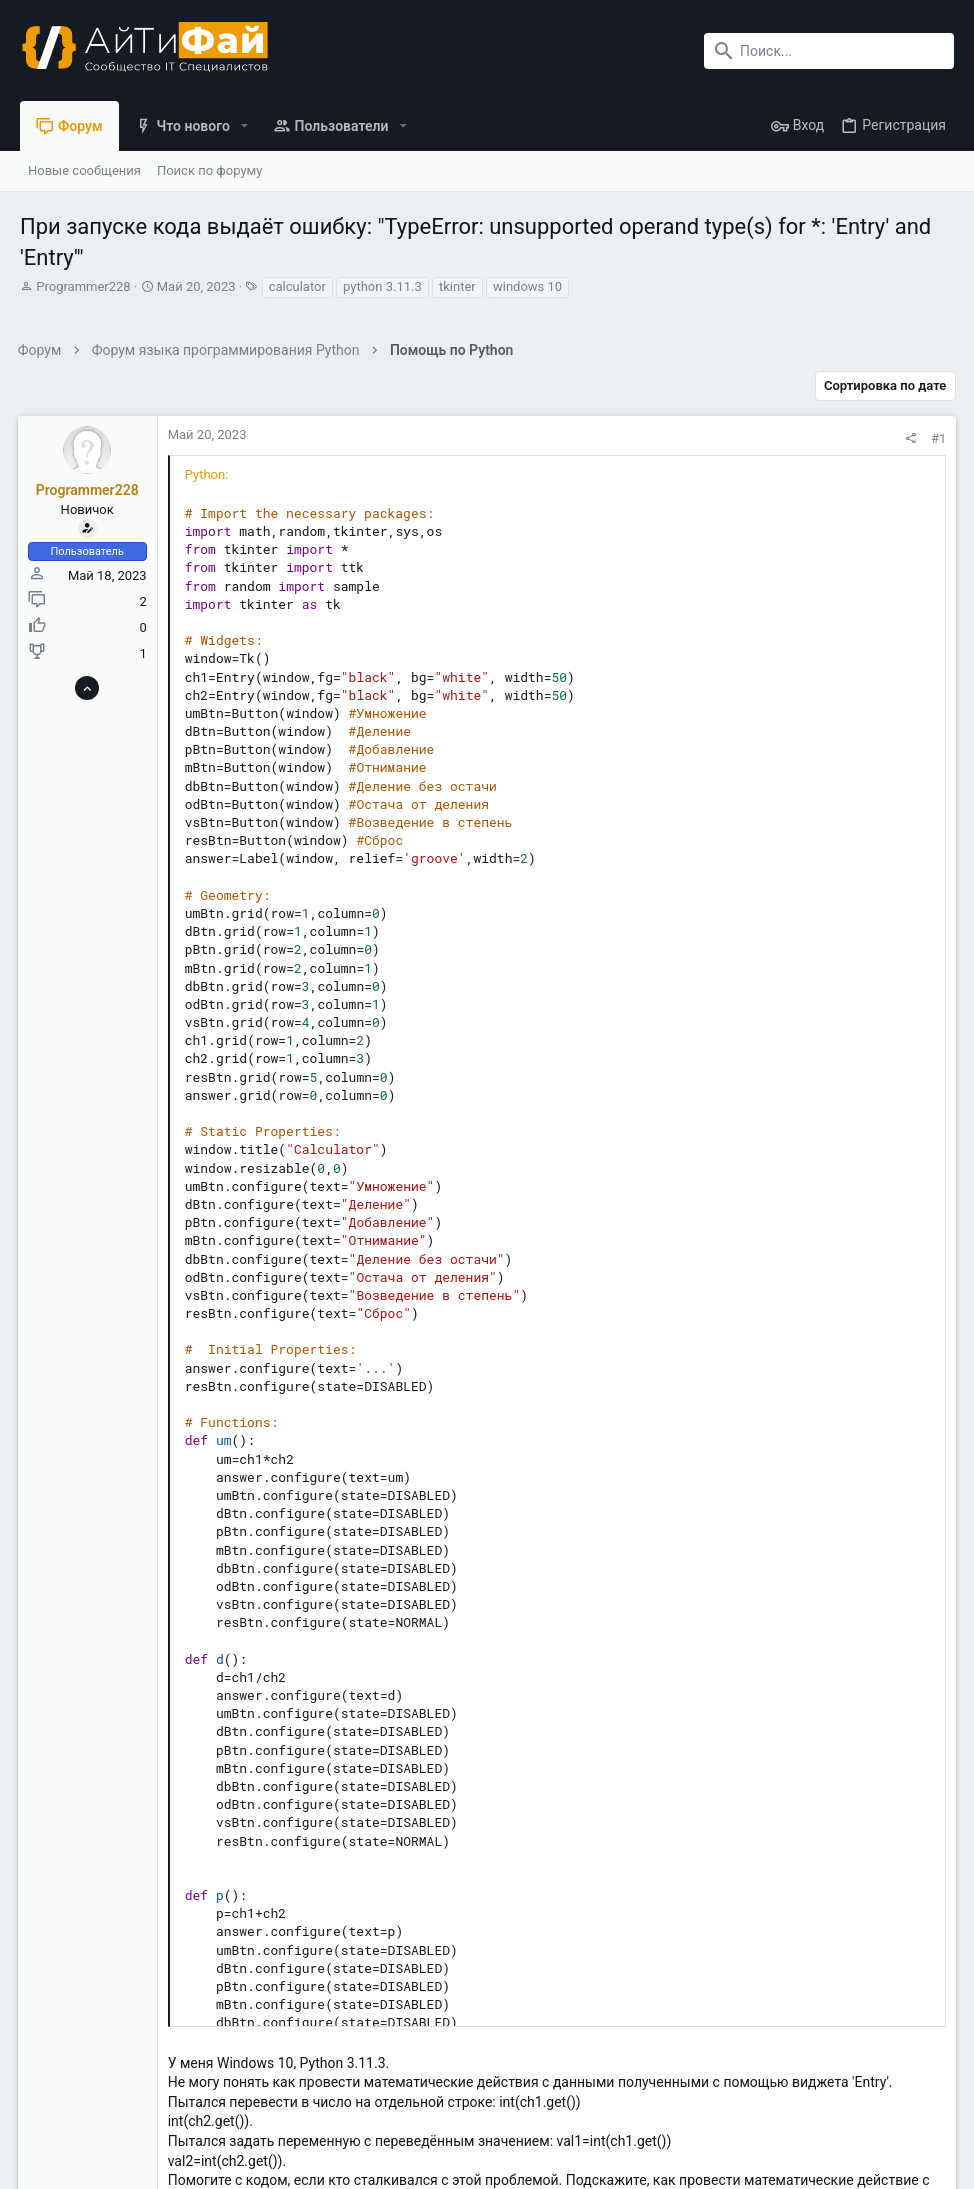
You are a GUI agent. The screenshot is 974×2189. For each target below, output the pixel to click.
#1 (936, 438)
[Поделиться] (908, 438)
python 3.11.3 (382, 286)
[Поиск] (829, 51)
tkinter (457, 286)
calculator (297, 286)
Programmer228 (83, 286)
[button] (244, 126)
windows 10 (527, 286)
